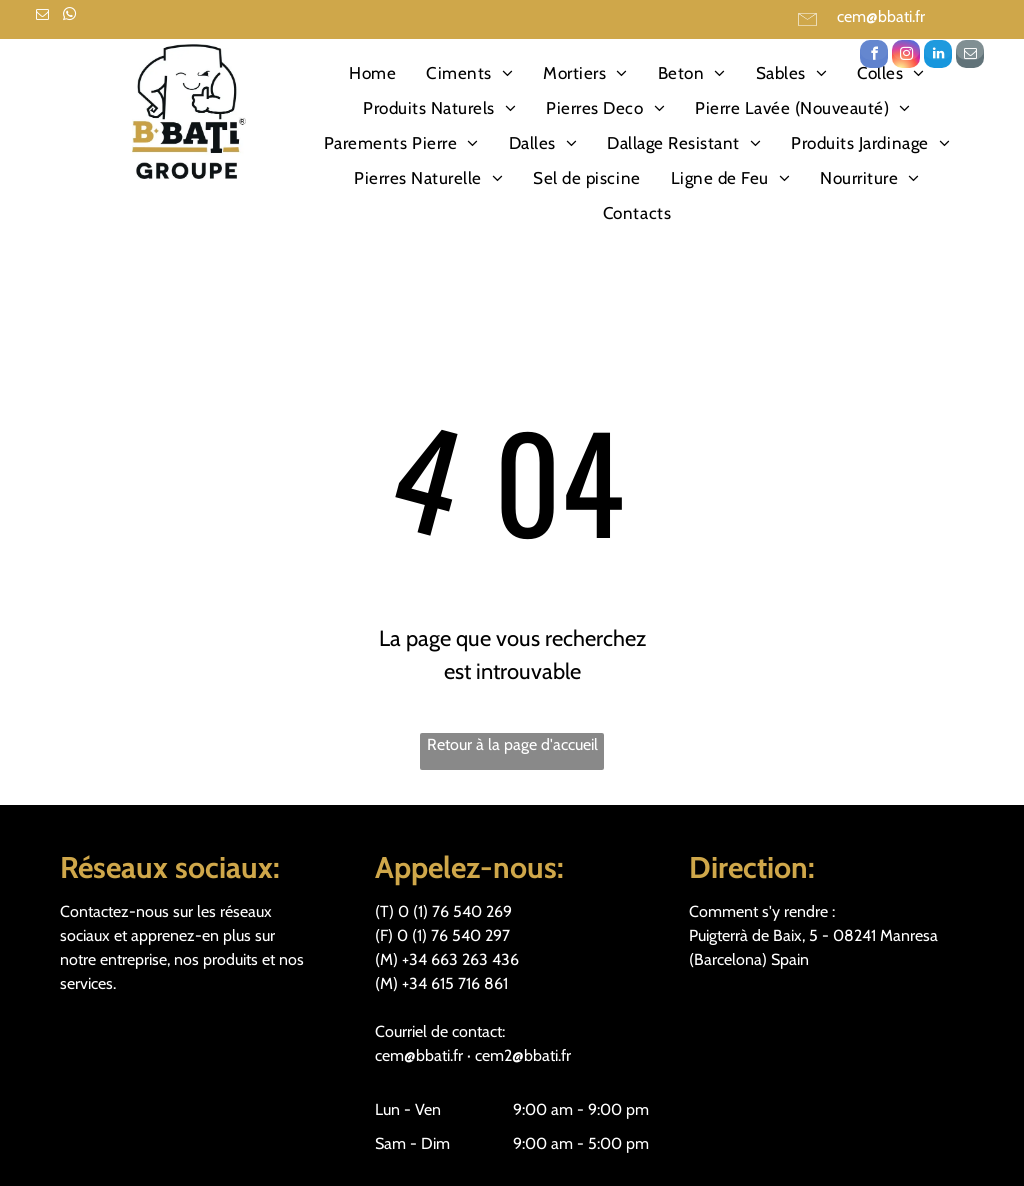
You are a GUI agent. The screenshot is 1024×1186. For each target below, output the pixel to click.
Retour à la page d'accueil (512, 744)
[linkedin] (938, 56)
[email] (42, 17)
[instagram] (906, 56)
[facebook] (874, 56)
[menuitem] (372, 73)
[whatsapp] (69, 17)
